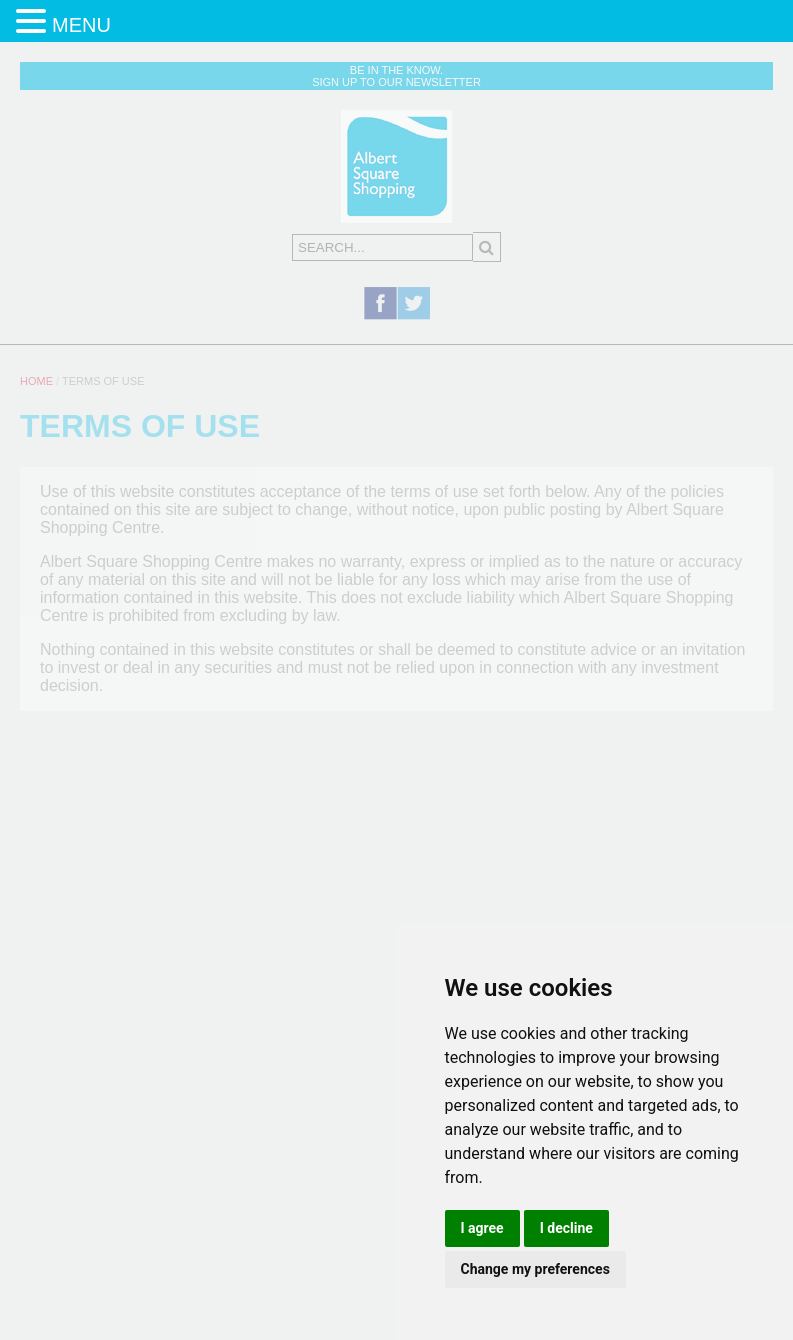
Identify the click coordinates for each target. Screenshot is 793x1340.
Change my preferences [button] (535, 1269)
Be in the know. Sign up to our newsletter (396, 76)
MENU (81, 25)
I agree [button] (482, 1228)
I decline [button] (566, 1228)
